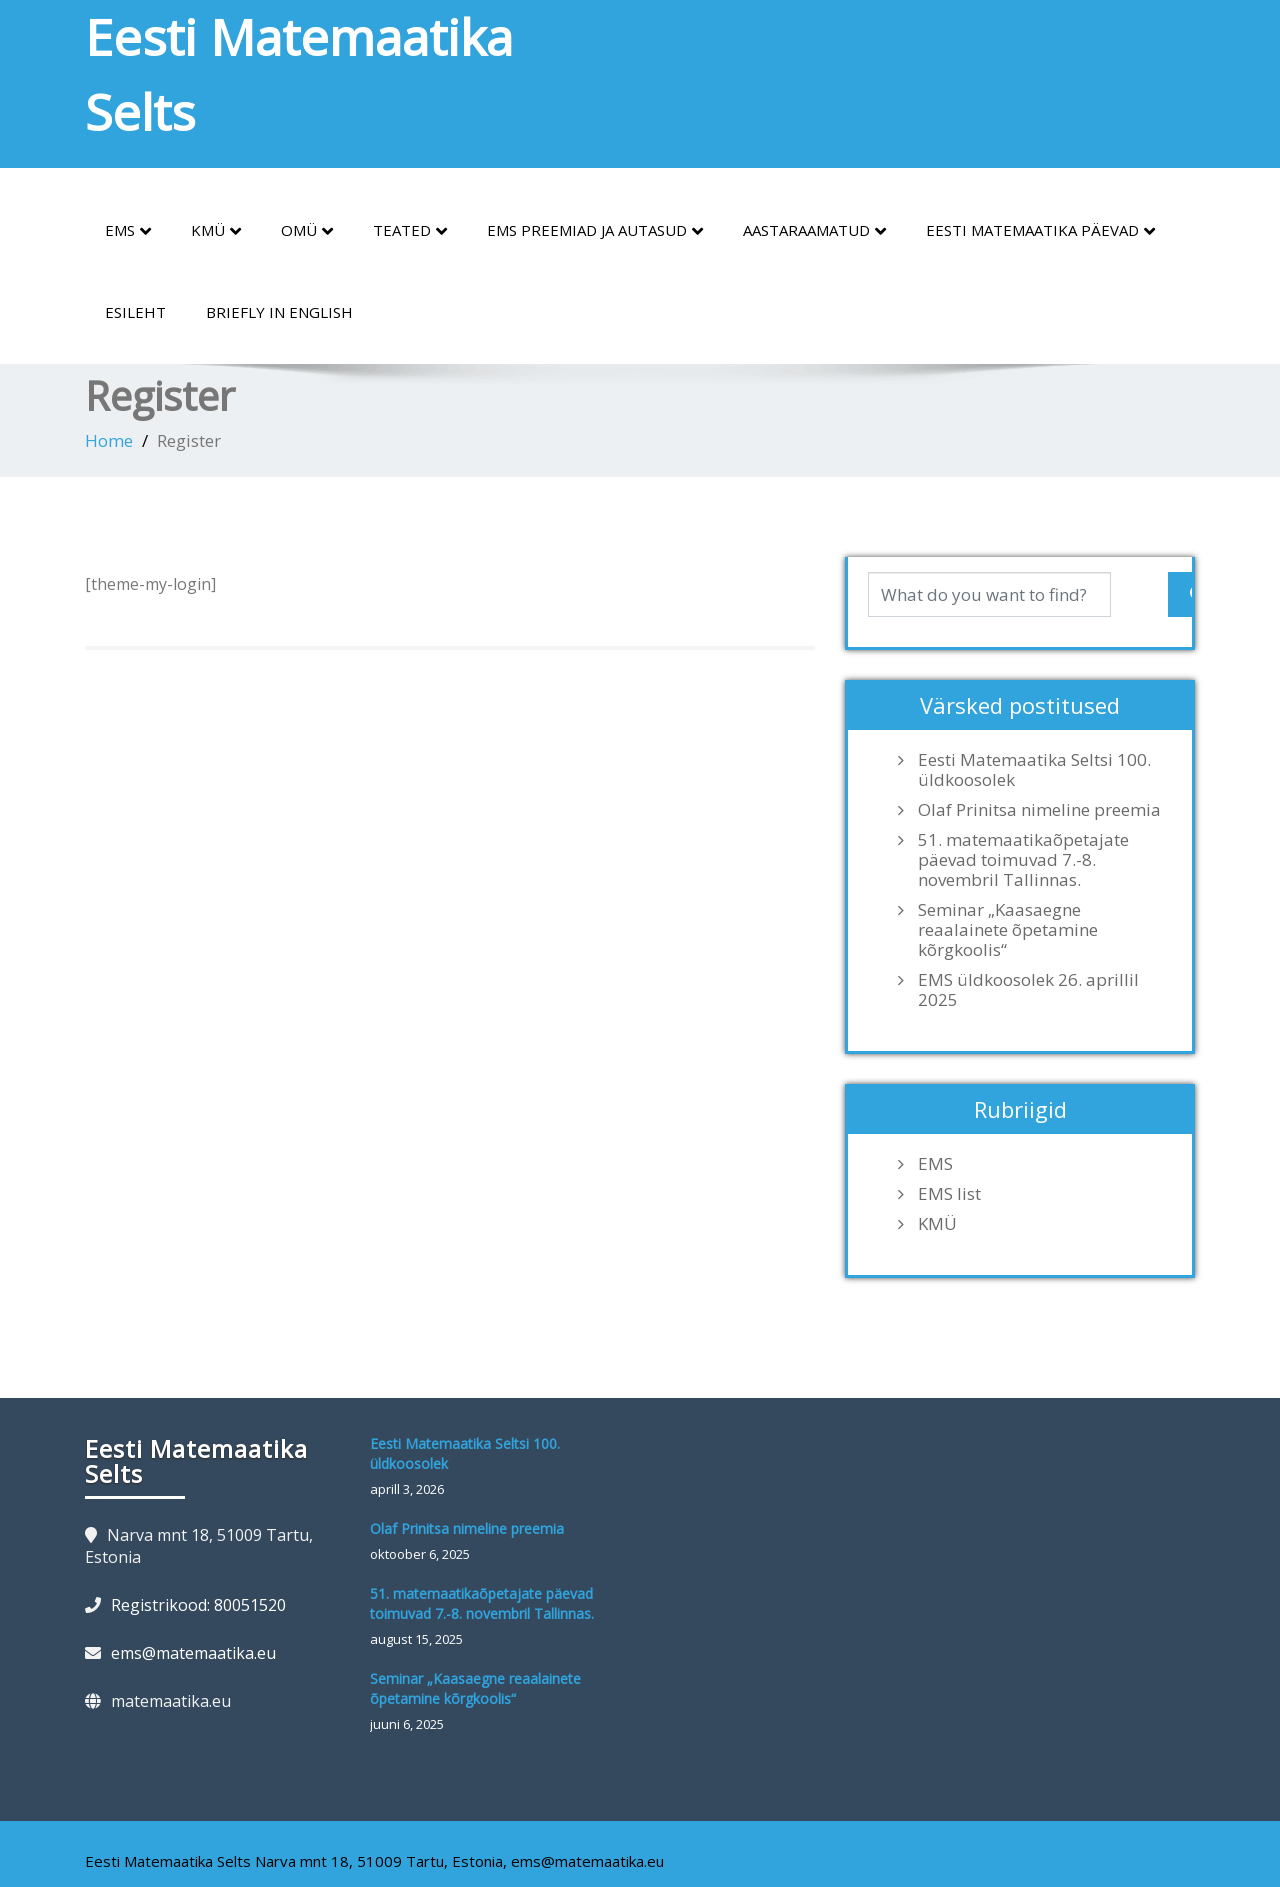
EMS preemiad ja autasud (595, 231)
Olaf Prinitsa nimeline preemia (1039, 810)
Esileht (135, 312)
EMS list (949, 1194)
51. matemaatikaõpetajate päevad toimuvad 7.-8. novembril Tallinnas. (1023, 860)
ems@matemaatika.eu (193, 1653)
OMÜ (307, 231)
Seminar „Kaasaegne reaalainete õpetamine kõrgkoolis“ (1008, 930)
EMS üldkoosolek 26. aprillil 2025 (1028, 990)
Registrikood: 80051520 (198, 1605)
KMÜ (216, 231)
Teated (410, 231)
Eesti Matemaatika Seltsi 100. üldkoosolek (1034, 770)
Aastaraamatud (814, 231)
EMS (128, 231)
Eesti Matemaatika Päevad (1040, 231)
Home (109, 440)
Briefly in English (279, 312)
